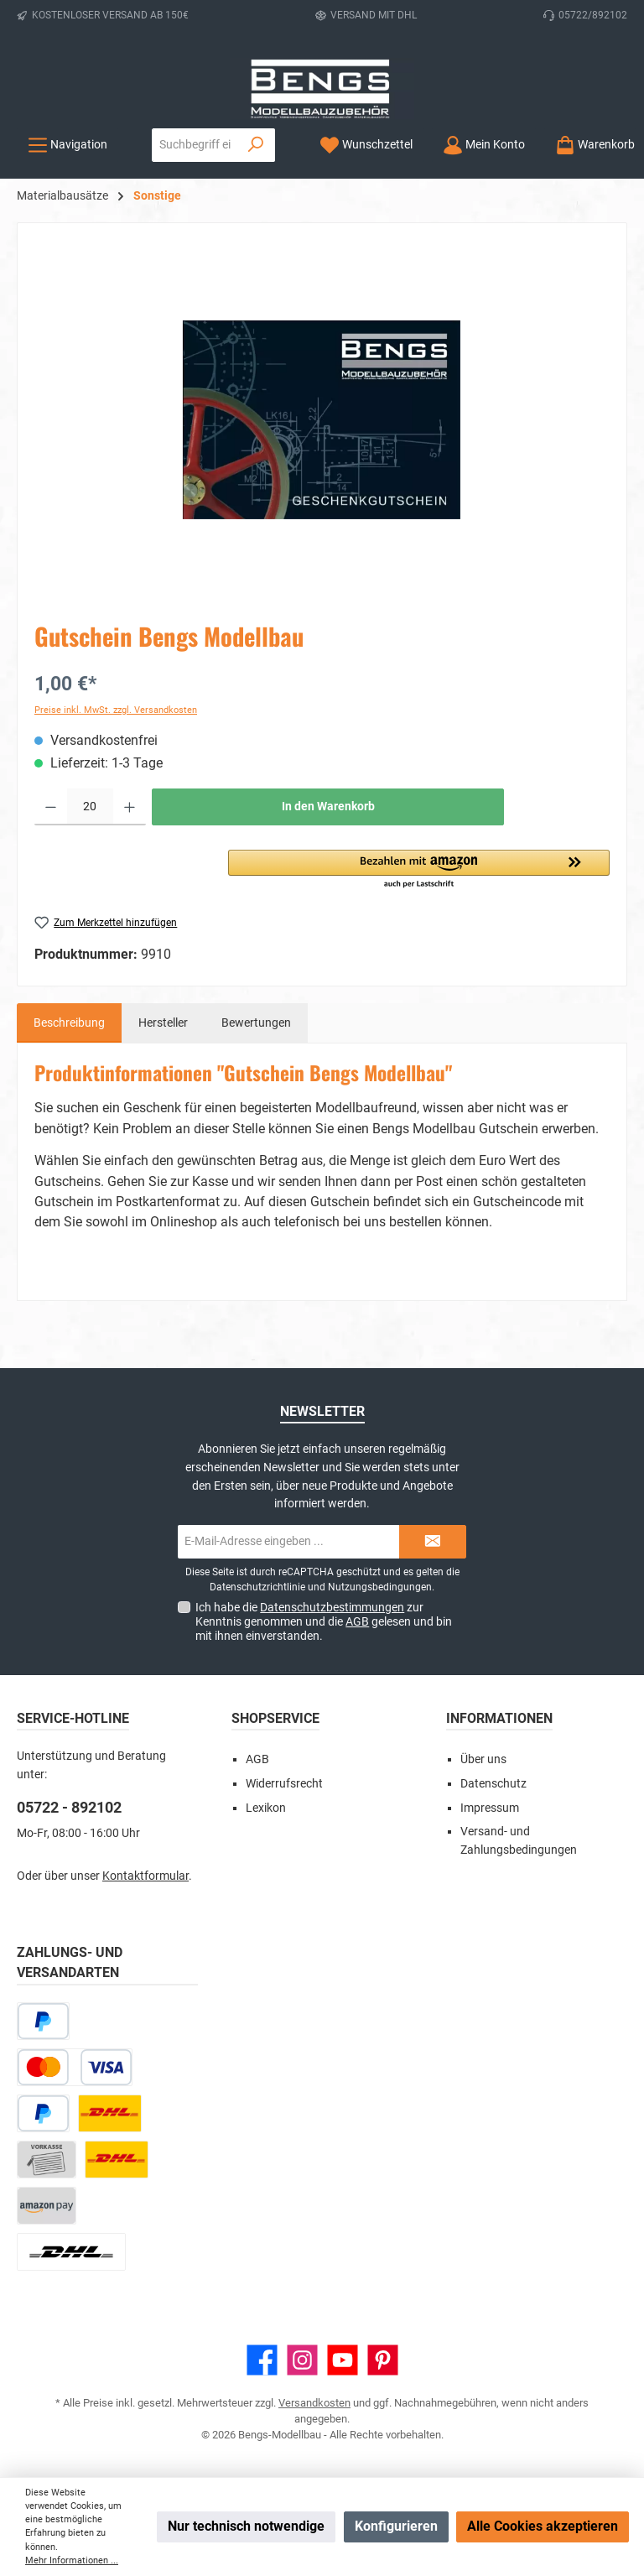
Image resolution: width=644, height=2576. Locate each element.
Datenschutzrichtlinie (257, 1587)
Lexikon (266, 1808)
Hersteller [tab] (163, 1023)
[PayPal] (43, 2113)
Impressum (489, 1808)
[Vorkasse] (46, 2159)
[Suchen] (256, 145)
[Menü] (67, 144)
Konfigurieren (396, 2526)
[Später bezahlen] (43, 2021)
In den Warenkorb (328, 806)
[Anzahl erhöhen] (129, 806)
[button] (419, 870)
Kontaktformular (145, 1876)
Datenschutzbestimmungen (332, 1607)
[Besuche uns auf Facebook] (262, 2360)
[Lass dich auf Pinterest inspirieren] (383, 2360)
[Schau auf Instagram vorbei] (302, 2360)
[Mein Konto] (484, 144)
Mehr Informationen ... (71, 2560)
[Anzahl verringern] (50, 806)
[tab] (69, 1023)
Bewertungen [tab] (256, 1023)
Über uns (483, 1759)
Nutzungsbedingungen (380, 1587)
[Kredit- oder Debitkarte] (74, 2067)
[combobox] (195, 145)
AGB (357, 1621)
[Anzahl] (90, 806)
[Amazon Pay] (46, 2206)
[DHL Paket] (110, 2113)
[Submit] (432, 1542)
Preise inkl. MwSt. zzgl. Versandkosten (115, 710)
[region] (322, 420)
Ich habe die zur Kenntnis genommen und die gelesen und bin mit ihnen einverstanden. (323, 1621)
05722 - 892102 (69, 1807)
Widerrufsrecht (284, 1784)
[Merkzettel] (366, 144)
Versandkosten (314, 2402)
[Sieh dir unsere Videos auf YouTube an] (342, 2360)
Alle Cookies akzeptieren (542, 2526)
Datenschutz (493, 1784)
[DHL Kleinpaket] (116, 2159)
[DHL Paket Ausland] (71, 2252)
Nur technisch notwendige (246, 2526)
